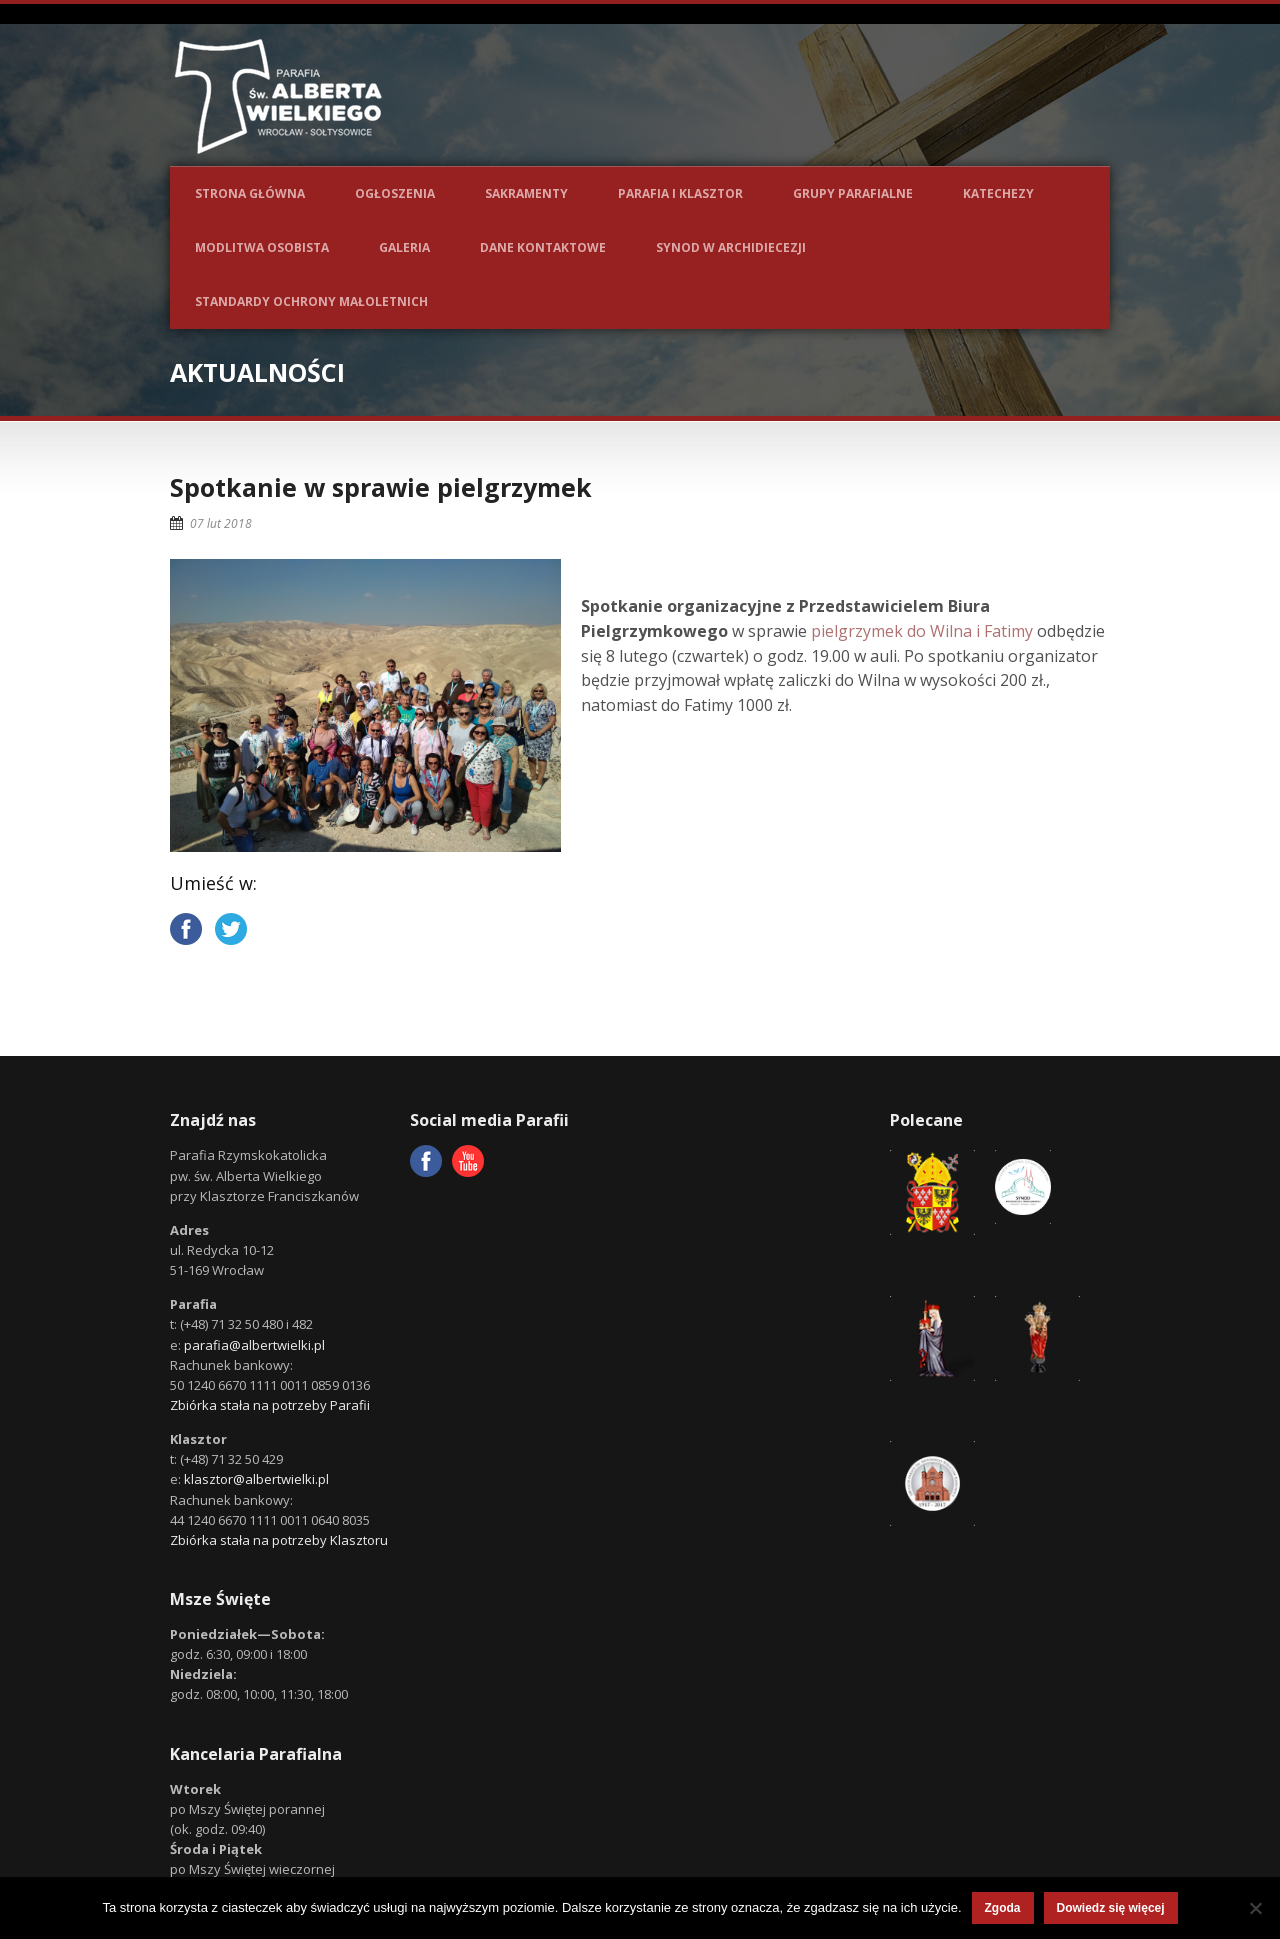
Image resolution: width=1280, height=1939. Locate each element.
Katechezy (998, 193)
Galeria (404, 247)
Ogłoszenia (395, 193)
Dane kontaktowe (543, 247)
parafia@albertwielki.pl (254, 1345)
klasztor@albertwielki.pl (256, 1479)
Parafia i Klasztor (680, 193)
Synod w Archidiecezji (731, 247)
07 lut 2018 (221, 523)
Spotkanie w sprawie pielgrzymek (381, 487)
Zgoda (1003, 1908)
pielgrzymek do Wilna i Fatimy (922, 631)
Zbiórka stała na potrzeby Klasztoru (279, 1540)
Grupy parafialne (853, 193)
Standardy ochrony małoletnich (311, 301)
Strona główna (250, 193)
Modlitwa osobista (262, 247)
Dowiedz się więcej (1111, 1908)
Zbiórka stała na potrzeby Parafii (270, 1405)
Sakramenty (526, 193)
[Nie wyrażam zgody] (1255, 1908)
